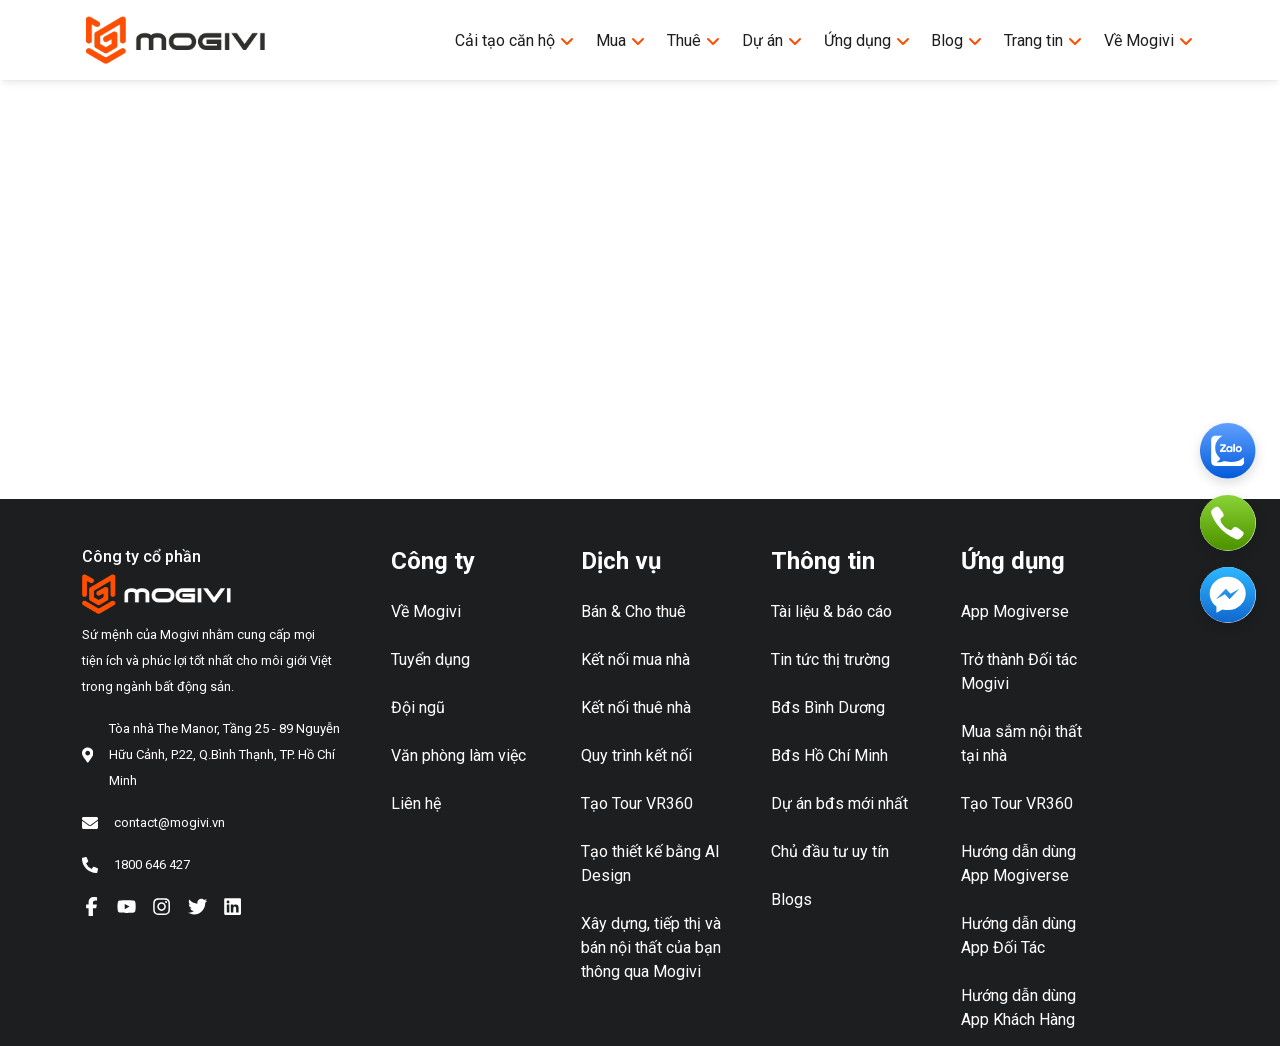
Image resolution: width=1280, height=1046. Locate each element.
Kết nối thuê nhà (636, 707)
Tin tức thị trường (830, 659)
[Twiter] (197, 905)
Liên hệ (416, 803)
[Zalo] (1228, 451)
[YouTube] (126, 905)
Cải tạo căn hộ (515, 40)
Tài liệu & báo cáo (831, 611)
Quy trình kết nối (636, 755)
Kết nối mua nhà (635, 659)
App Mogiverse (1015, 611)
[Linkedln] (232, 905)
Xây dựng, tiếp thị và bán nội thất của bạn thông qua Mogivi (651, 947)
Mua (621, 40)
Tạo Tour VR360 (637, 803)
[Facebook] (91, 905)
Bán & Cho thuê (633, 611)
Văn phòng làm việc (458, 755)
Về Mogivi (1149, 40)
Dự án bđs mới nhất (839, 803)
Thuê (694, 40)
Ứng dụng (867, 40)
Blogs (791, 899)
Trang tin (1043, 40)
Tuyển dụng (430, 659)
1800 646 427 (152, 864)
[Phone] (1228, 523)
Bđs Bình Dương (828, 707)
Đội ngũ (418, 707)
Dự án (772, 40)
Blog (957, 40)
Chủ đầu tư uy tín (830, 851)
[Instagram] (161, 905)
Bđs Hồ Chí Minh (829, 755)
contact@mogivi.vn (169, 822)
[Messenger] (1228, 595)
